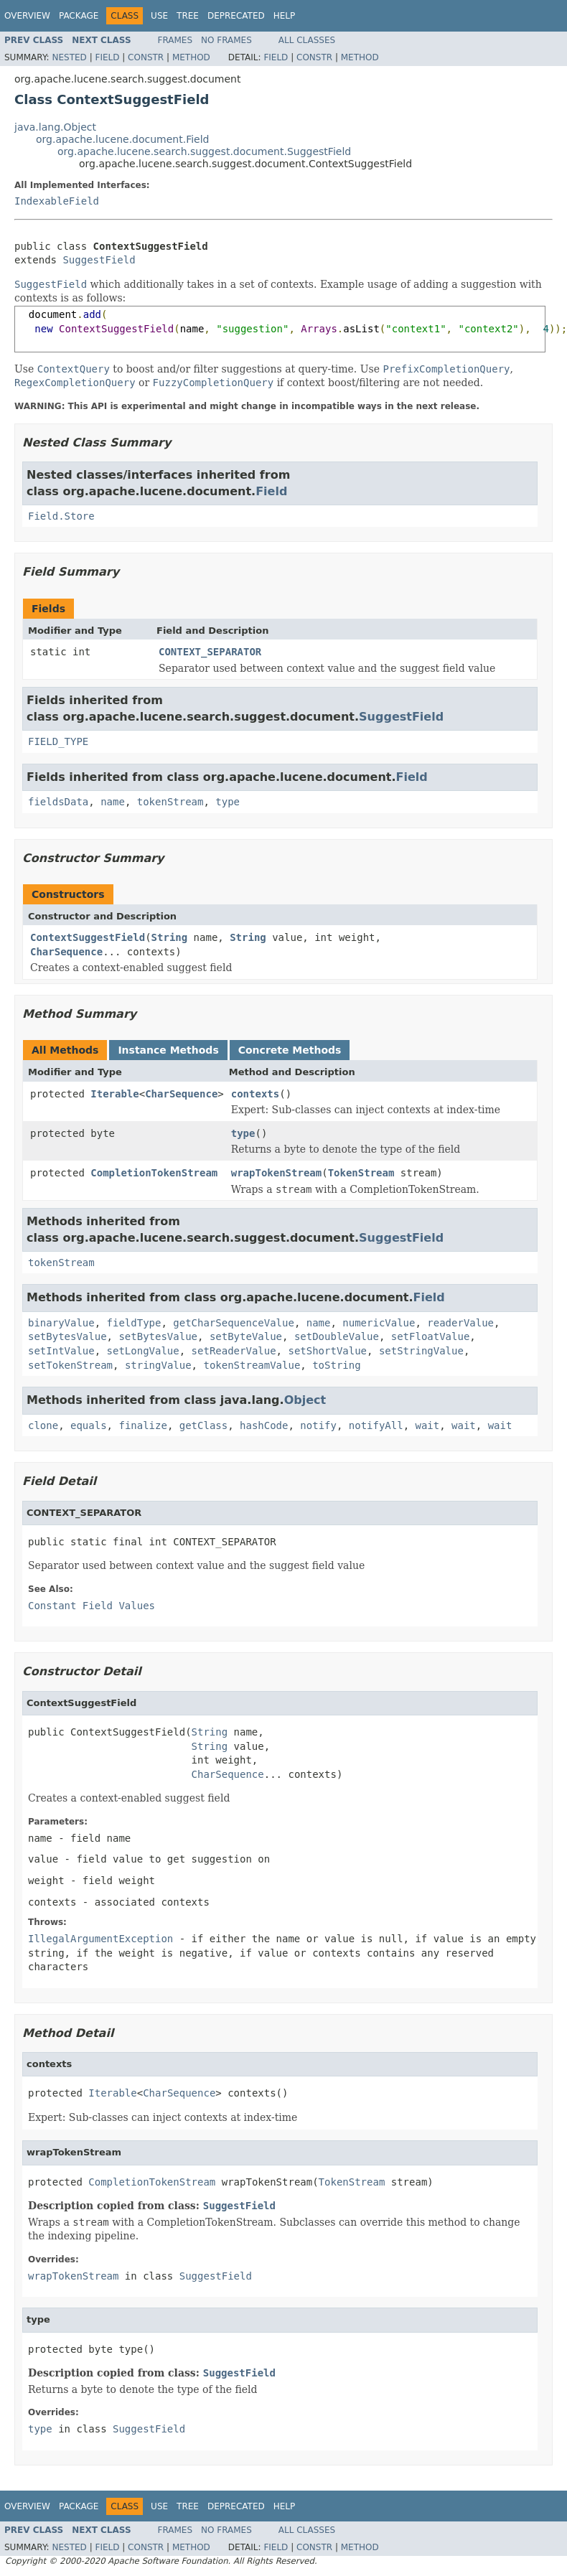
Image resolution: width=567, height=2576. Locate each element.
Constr (146, 57)
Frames (175, 40)
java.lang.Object (55, 127)
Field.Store (61, 516)
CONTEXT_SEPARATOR (210, 651)
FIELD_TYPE (58, 741)
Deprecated (236, 16)
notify (318, 1425)
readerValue (460, 1323)
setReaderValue (234, 1351)
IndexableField (56, 201)
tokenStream (170, 801)
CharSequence (66, 951)
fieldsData (58, 801)
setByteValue (246, 1336)
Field (107, 57)
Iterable (114, 1094)
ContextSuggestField (87, 937)
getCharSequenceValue (233, 1323)
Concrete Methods (290, 1050)
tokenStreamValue (251, 1365)
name (112, 801)
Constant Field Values (91, 1605)
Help (284, 16)
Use (159, 16)
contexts (255, 1094)
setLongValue (143, 1351)
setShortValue (327, 1351)
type (227, 801)
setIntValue (61, 1351)
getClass (203, 1425)
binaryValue (61, 1323)
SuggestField (98, 260)
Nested (69, 57)
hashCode (264, 1425)
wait (428, 1425)
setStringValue (421, 1351)
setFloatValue (430, 1336)
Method (191, 57)
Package (78, 16)
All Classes (306, 40)
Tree (188, 16)
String (169, 937)
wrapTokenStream (276, 1173)
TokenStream (361, 1173)
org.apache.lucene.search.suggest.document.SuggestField (204, 151)
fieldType (134, 1323)
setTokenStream (70, 1365)
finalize (142, 1425)
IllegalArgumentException (100, 1938)
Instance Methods (168, 1050)
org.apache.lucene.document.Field (123, 139)
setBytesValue (67, 1336)
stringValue (158, 1365)
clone (43, 1425)
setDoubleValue (336, 1336)
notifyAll (376, 1425)
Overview (27, 16)
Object (305, 1400)
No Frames (226, 40)
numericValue (378, 1323)
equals (88, 1425)
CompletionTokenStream (153, 1173)
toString (336, 1365)
